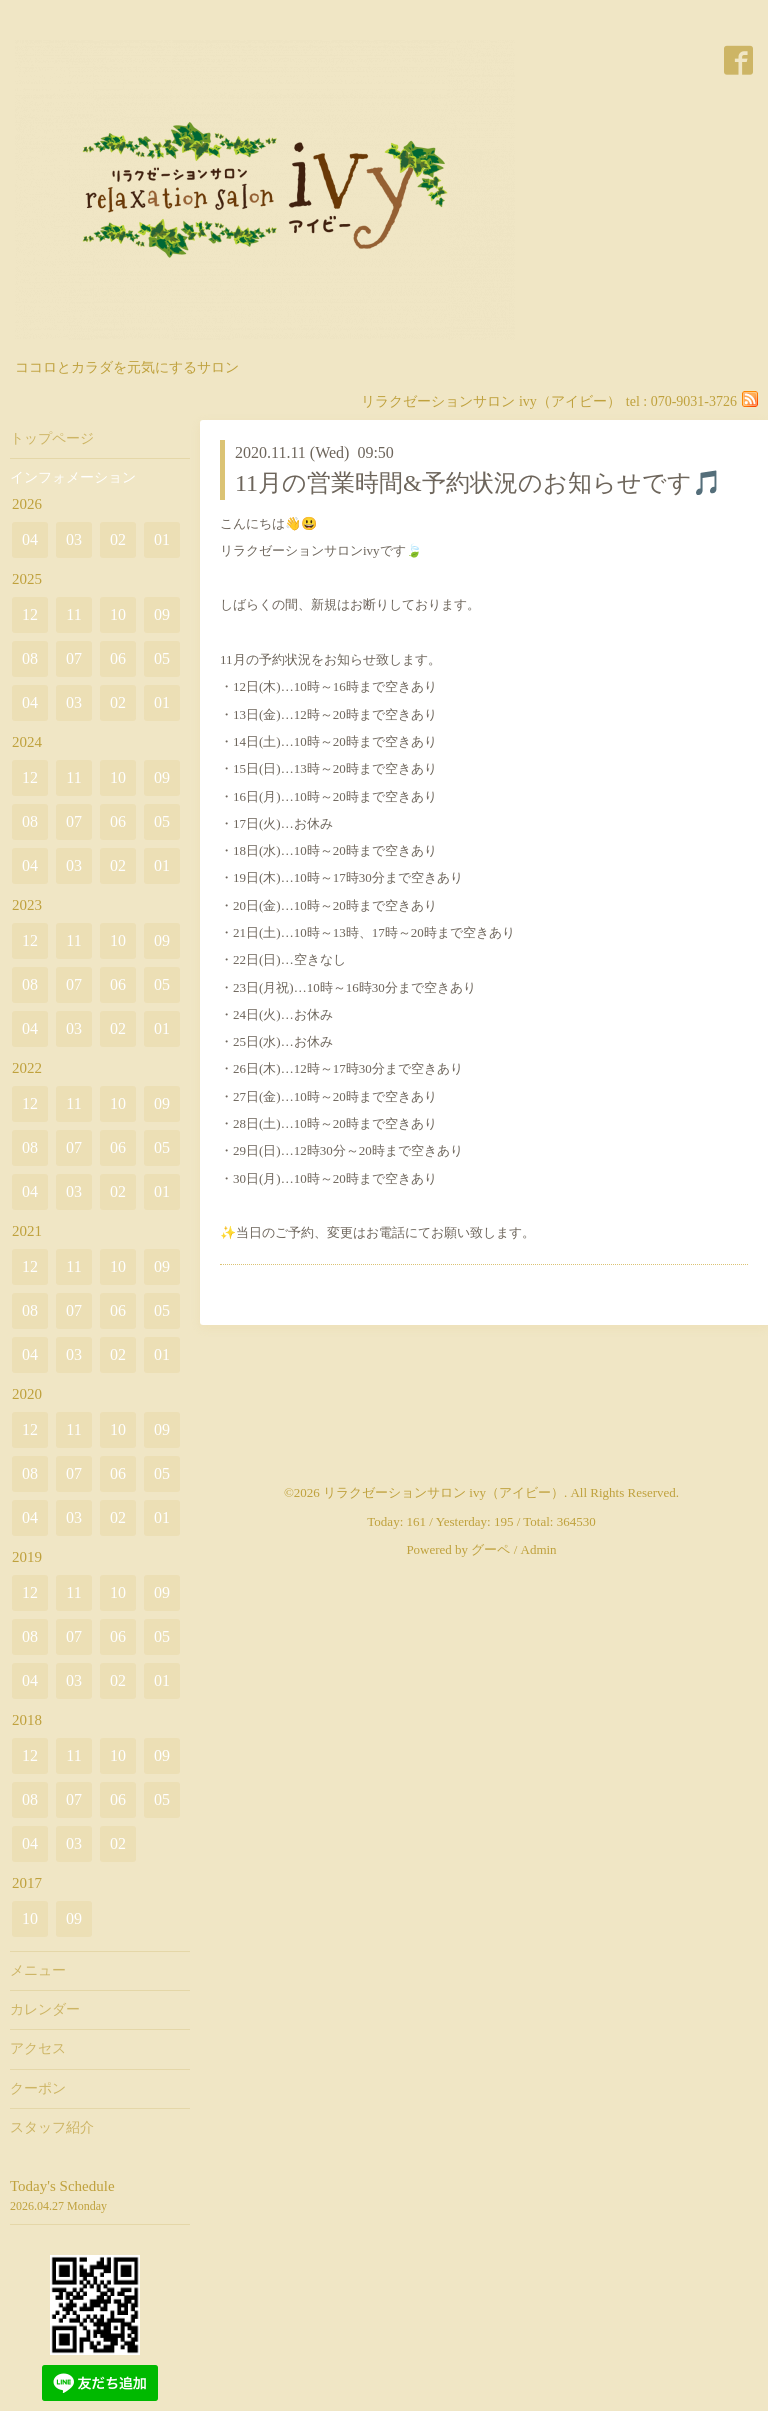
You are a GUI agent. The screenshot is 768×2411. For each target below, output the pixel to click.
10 (118, 614)
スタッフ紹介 (52, 2127)
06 (118, 658)
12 (30, 614)
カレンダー (45, 2009)
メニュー (38, 1970)
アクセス (38, 2048)
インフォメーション (73, 477)
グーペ (490, 1549)
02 (118, 539)
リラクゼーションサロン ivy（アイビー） (443, 1492)
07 (74, 658)
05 (162, 658)
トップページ (52, 438)
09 (162, 614)
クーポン (38, 2088)
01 (162, 539)
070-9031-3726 (694, 401)
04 (30, 539)
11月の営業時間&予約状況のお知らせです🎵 (478, 483)
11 (73, 614)
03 (74, 539)
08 (30, 658)
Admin (539, 1549)
